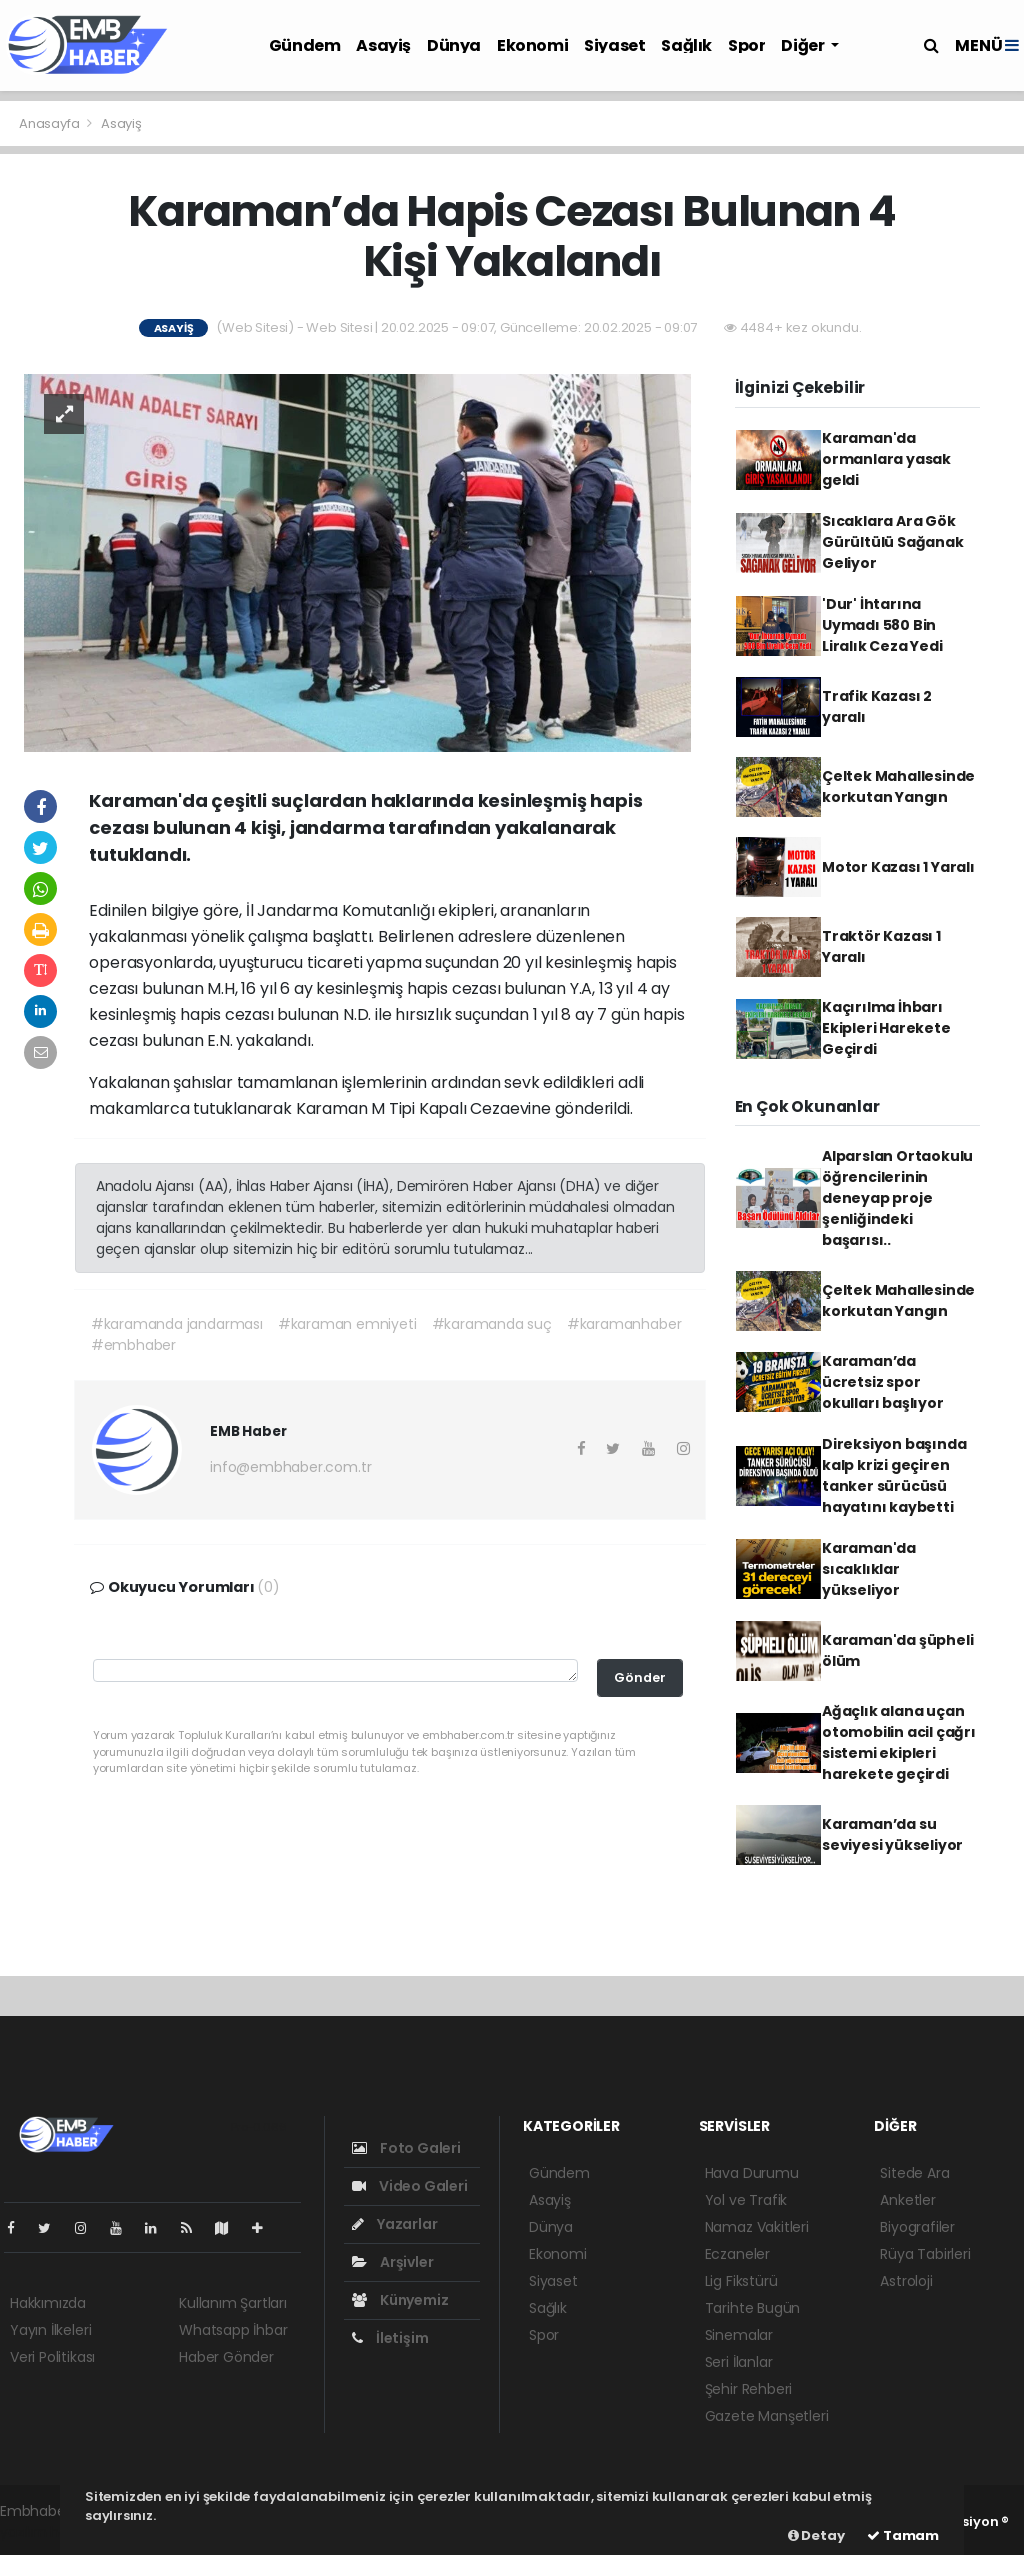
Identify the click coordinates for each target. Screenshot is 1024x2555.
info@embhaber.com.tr (290, 1467)
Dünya (454, 45)
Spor (746, 45)
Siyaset (614, 45)
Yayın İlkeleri (50, 2330)
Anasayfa (50, 123)
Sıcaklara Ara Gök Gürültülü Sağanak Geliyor (893, 542)
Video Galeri (409, 2186)
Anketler (907, 2200)
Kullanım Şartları (233, 2303)
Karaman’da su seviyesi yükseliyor (892, 1834)
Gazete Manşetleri (767, 2416)
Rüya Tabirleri (925, 2254)
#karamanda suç (492, 1324)
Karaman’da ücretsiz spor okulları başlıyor (883, 1382)
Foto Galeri (406, 2148)
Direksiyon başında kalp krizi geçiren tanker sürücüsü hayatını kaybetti (894, 1475)
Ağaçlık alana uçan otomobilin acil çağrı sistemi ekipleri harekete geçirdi (899, 1742)
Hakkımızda (48, 2303)
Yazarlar (394, 2224)
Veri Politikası (52, 2357)
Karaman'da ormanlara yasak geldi (886, 459)
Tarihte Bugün (753, 2308)
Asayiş (383, 45)
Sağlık (686, 45)
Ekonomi (532, 45)
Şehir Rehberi (749, 2389)
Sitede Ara (914, 2173)
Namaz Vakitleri (757, 2227)
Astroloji (906, 2281)
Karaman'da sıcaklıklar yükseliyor (869, 1569)
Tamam (903, 2535)
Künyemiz (400, 2300)
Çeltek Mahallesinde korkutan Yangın (898, 786)
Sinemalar (739, 2335)
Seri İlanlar (739, 2362)
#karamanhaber (624, 1324)
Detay (816, 2535)
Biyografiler (917, 2227)
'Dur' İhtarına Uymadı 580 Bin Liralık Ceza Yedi (882, 625)
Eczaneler (737, 2254)
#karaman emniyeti (347, 1324)
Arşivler (392, 2262)
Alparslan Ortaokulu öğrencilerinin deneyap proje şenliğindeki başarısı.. (897, 1198)
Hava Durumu (752, 2173)
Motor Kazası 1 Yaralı (898, 867)
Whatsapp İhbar (233, 2330)
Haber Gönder (226, 2357)
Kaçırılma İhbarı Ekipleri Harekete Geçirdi (886, 1028)
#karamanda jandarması (177, 1324)
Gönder (640, 1677)
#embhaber (133, 1345)
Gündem (305, 45)
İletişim (390, 2338)
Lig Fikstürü (741, 2281)
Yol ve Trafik (746, 2200)
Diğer (804, 45)
